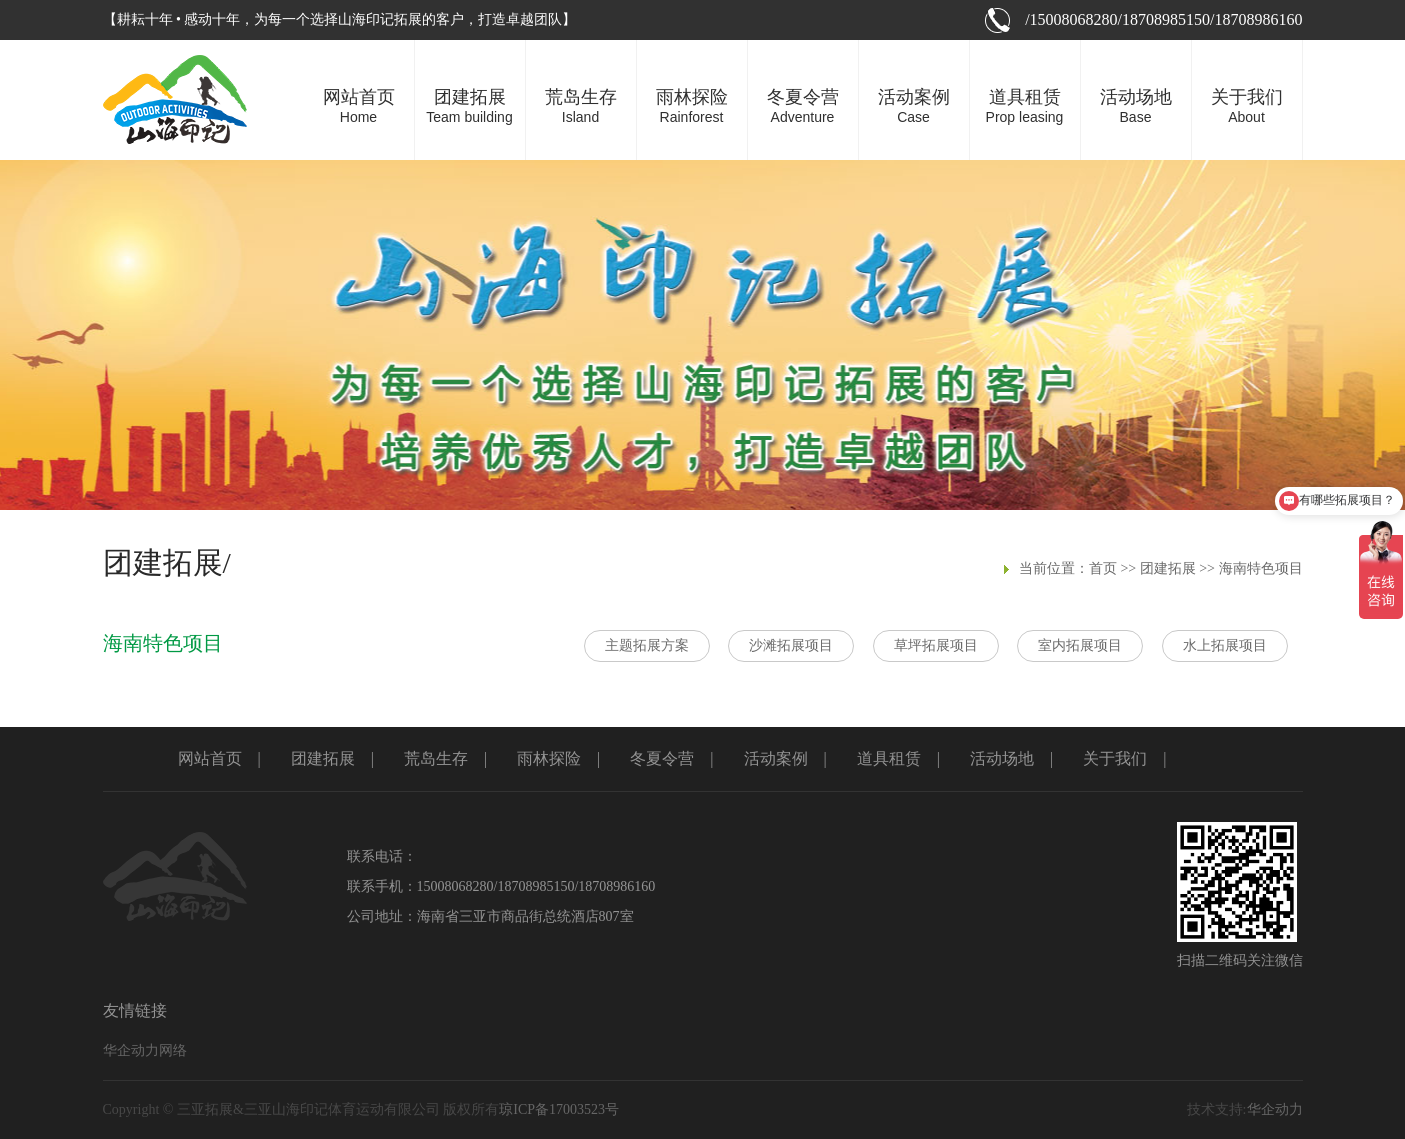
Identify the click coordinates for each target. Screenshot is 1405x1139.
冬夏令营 (662, 758)
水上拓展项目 (1225, 645)
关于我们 (1115, 758)
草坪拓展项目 (936, 645)
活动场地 (1002, 758)
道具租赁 (889, 758)
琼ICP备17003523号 (559, 1109)
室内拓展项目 (1080, 645)
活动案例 (776, 758)
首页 (1103, 568)
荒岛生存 (436, 758)
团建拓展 (1168, 568)
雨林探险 (549, 758)
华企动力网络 (145, 1050)
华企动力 (1275, 1109)
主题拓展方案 (647, 645)
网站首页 (210, 758)
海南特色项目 (1261, 568)
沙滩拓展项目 (791, 645)
